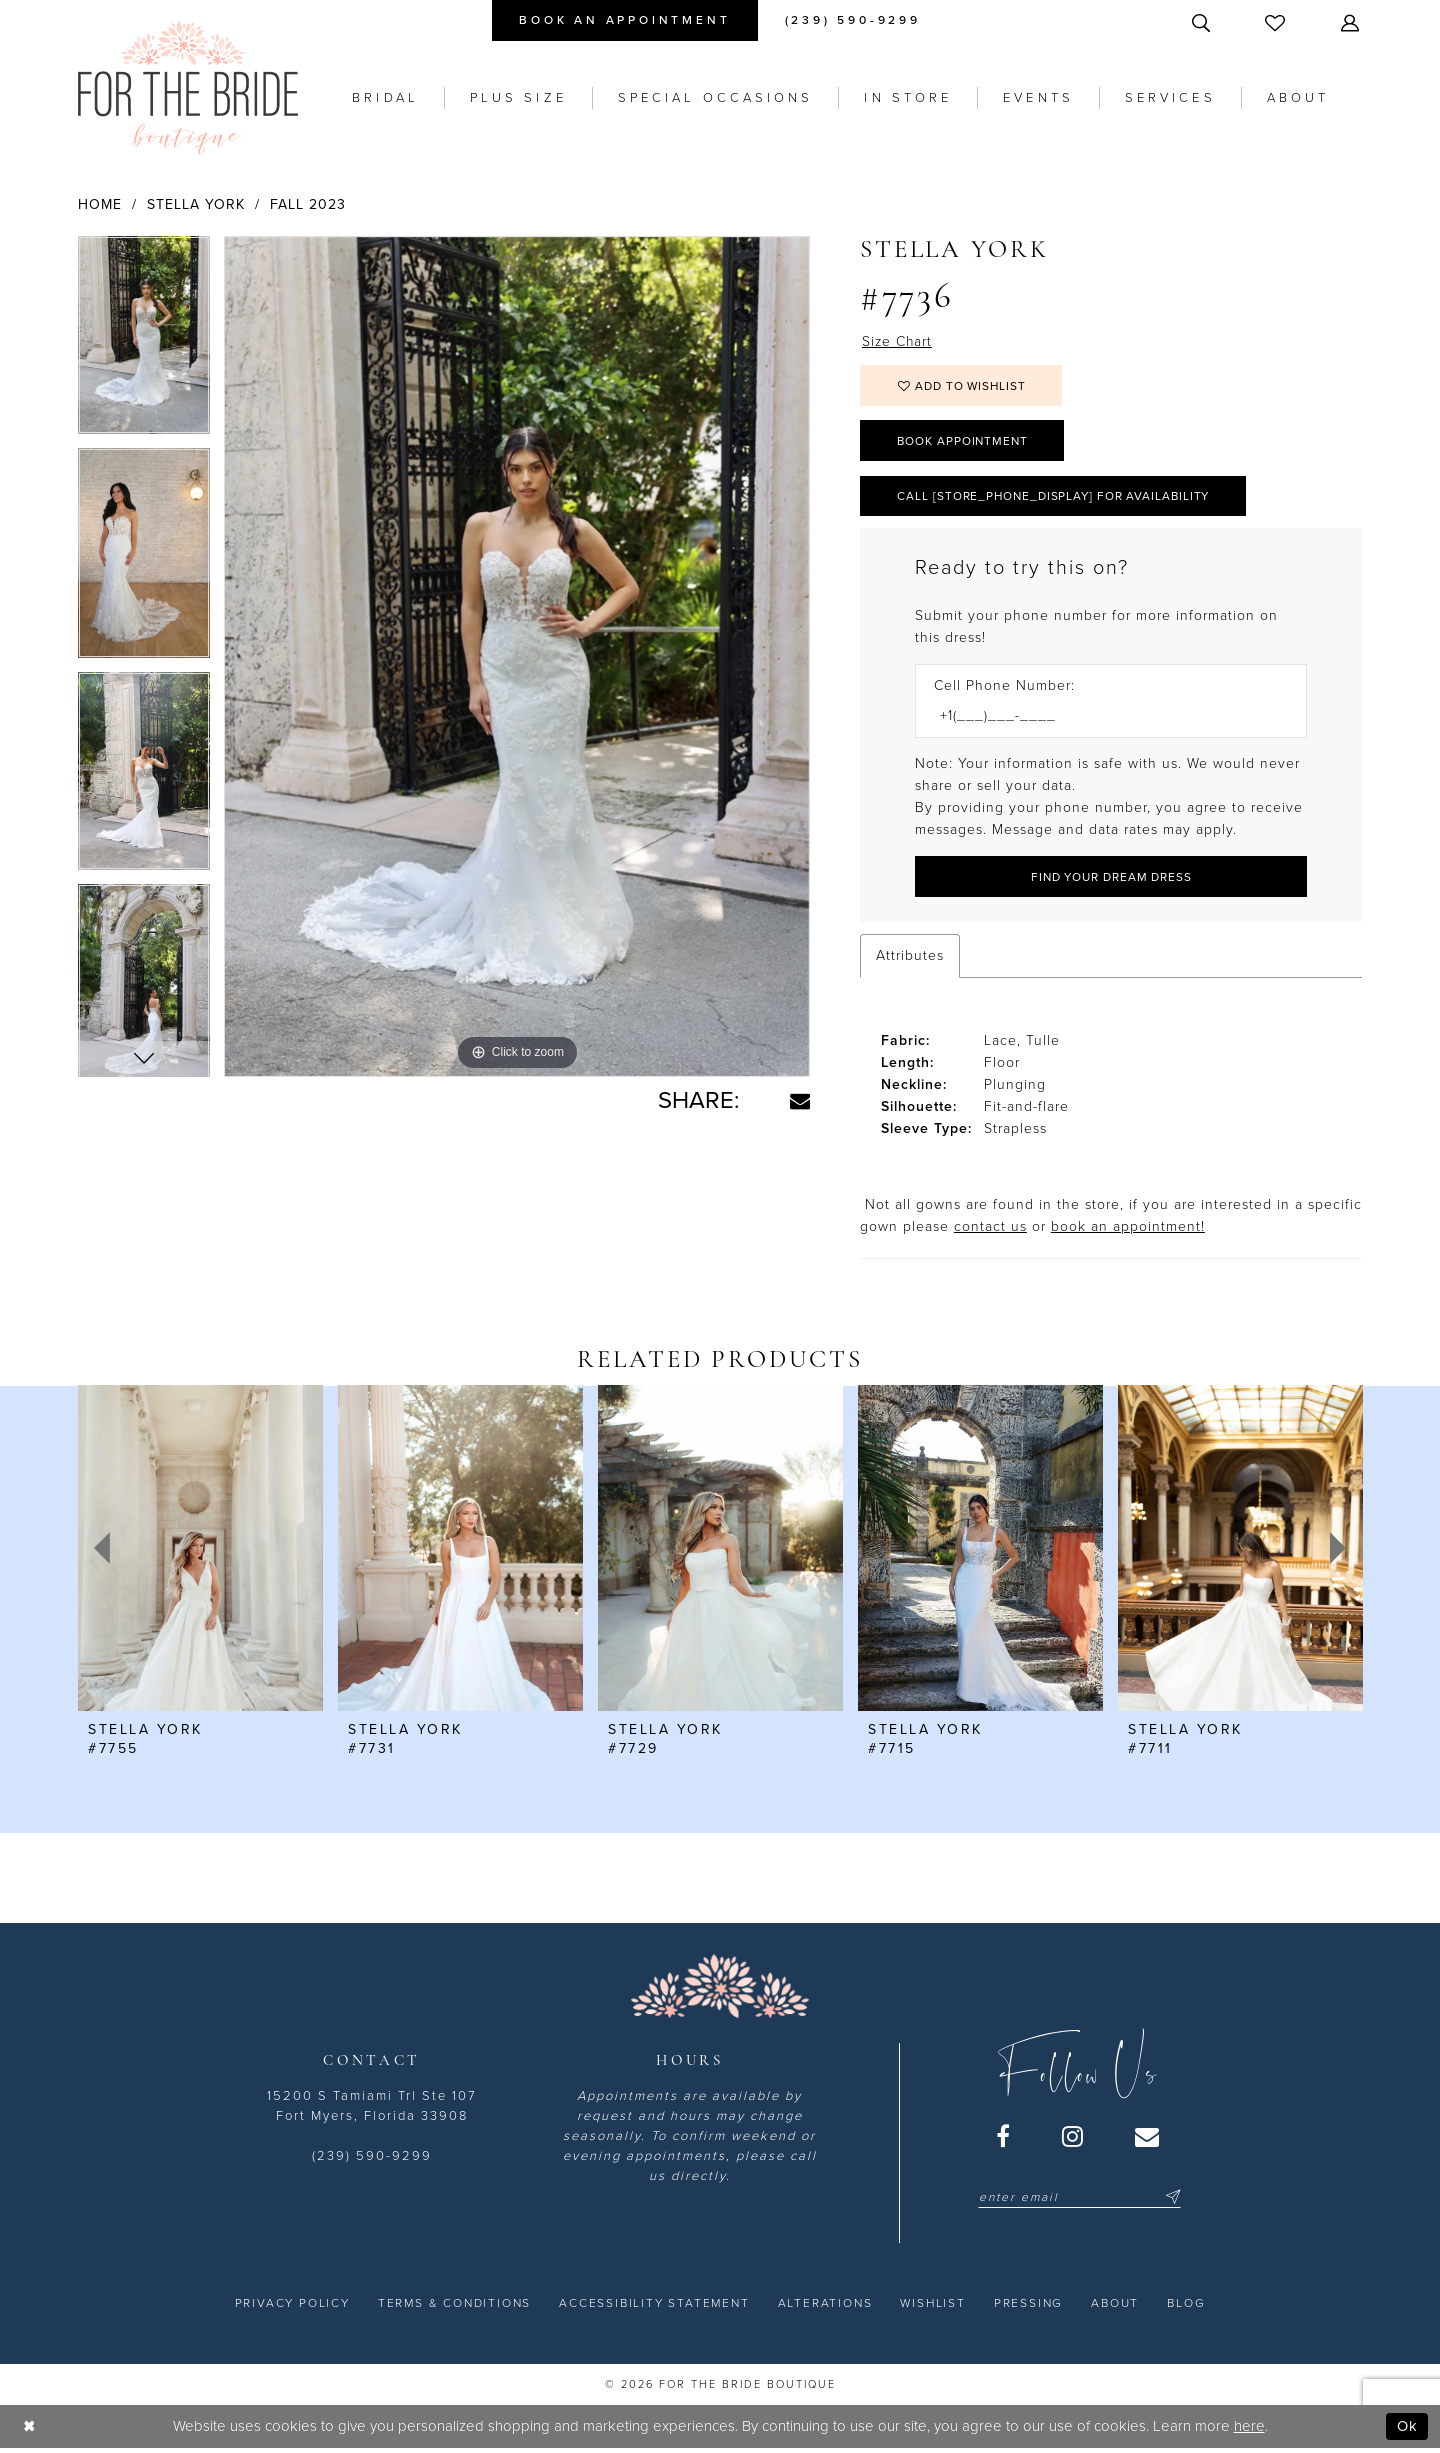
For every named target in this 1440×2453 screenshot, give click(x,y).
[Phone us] (853, 20)
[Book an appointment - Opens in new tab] (624, 20)
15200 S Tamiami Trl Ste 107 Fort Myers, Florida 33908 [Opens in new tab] (372, 2109)
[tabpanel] (144, 342)
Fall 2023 (308, 204)
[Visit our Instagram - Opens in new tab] (1073, 2139)
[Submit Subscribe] (1170, 2200)
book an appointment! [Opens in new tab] (1128, 1228)
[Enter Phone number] (1101, 719)
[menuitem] (624, 20)
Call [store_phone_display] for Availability (1057, 498)
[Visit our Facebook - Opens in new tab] (1004, 2139)
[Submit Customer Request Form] (1111, 879)
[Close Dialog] (29, 2429)
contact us (990, 1228)
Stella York (196, 204)
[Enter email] (1079, 2200)
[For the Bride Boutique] (188, 88)
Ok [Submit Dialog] (1407, 2429)
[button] (1352, 22)
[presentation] (200, 1551)
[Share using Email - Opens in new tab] (800, 1101)
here (1249, 2429)
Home (100, 204)
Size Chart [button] (898, 341)
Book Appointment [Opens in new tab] (965, 442)
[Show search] (1203, 22)
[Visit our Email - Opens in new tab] (1148, 2139)
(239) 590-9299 (372, 2159)
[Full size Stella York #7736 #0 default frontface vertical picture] (517, 657)
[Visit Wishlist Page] (1277, 22)
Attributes (910, 957)
